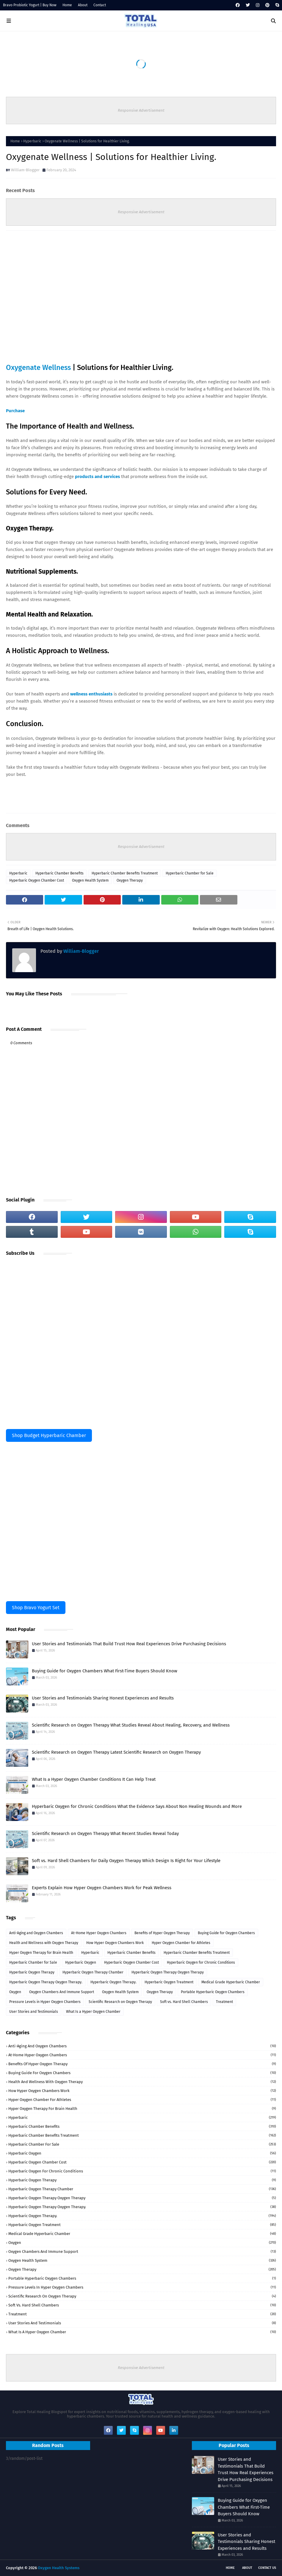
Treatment (224, 2002)
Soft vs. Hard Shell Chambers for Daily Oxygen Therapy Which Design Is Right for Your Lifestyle (126, 1860)
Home (67, 5)
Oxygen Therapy (130, 880)
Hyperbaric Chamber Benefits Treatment (125, 873)
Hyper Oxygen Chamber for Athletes (181, 1943)
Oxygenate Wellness (39, 367)
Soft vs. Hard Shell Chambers (184, 2002)
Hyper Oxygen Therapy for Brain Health (41, 1953)
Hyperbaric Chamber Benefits (59, 873)
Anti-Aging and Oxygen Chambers (36, 1933)
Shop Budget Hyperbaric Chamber (49, 1435)
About (82, 5)
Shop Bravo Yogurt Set (35, 1607)
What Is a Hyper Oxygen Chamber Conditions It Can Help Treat (94, 1779)
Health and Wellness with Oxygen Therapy (43, 1943)
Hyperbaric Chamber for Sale (190, 873)
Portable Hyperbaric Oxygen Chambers (213, 1992)
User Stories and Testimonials (33, 2012)
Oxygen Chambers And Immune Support (61, 1992)
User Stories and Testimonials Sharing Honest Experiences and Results (103, 1698)
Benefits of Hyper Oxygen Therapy (162, 1933)
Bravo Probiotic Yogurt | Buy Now (30, 5)
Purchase (15, 410)
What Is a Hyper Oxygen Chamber (93, 2012)
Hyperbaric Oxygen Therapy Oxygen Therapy (167, 1972)
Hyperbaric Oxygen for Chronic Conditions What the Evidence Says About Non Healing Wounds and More (137, 1806)
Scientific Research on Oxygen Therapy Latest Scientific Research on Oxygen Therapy (116, 1752)
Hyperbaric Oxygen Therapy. (113, 1982)
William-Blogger (25, 170)
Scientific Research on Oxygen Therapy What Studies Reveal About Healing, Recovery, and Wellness (131, 1725)
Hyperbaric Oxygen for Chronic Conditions (201, 1962)
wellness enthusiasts (91, 694)
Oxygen (15, 1992)
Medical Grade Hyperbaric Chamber (230, 1982)
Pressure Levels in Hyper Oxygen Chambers (45, 2002)
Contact (99, 5)
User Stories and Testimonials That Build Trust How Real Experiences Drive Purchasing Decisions (129, 1643)
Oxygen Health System (90, 880)
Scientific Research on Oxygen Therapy (120, 2002)
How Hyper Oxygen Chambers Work (115, 1943)
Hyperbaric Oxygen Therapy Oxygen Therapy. (45, 1982)
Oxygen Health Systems (58, 2568)
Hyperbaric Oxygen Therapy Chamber (92, 1972)
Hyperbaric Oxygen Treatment (169, 1982)
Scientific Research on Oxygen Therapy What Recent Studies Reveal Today (105, 1833)
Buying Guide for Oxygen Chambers (226, 1933)
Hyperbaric (32, 141)
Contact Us (267, 2568)
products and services (97, 476)
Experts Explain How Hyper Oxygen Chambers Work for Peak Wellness (101, 1887)
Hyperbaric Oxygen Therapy (31, 1972)
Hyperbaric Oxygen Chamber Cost (36, 880)
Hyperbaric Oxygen (80, 1962)
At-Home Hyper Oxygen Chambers (98, 1933)
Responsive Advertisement (141, 110)
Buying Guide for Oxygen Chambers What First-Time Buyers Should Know (104, 1671)
